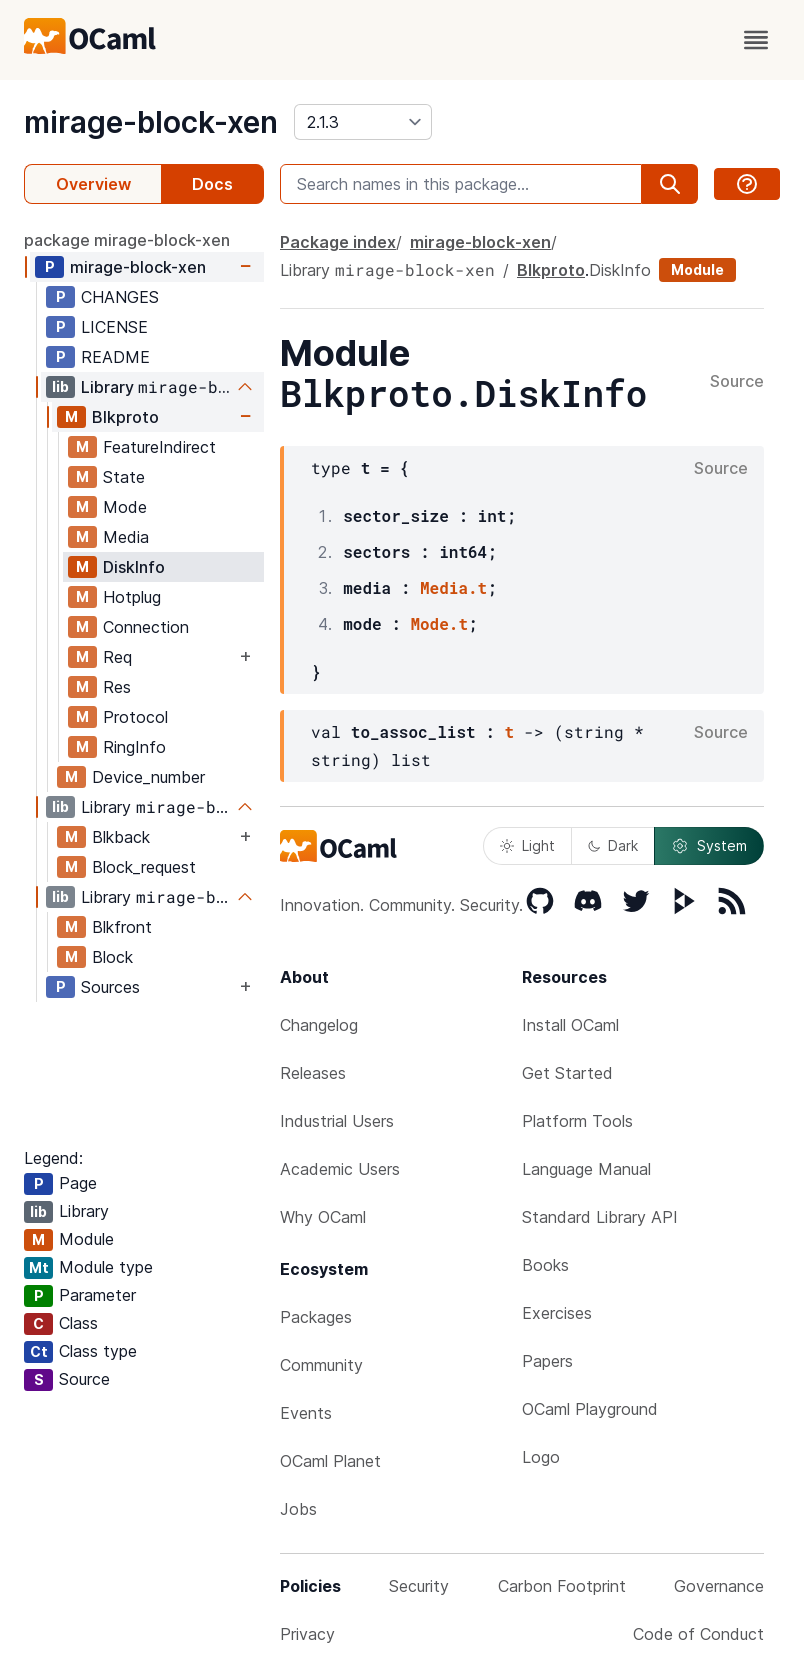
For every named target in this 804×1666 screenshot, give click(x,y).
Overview (93, 184)
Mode (125, 507)
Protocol (135, 717)
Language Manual (586, 1169)
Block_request (144, 867)
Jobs (298, 1509)
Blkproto (125, 417)
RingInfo (134, 747)
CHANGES (120, 297)
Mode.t (439, 623)
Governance (719, 1586)
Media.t (453, 587)
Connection (146, 627)
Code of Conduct (698, 1634)
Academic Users (340, 1169)
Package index (338, 242)
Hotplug (132, 597)
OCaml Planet (330, 1461)
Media (126, 537)
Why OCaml (323, 1217)
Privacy (307, 1634)
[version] (363, 122)
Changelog (319, 1025)
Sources (110, 987)
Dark (613, 845)
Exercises (557, 1313)
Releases (313, 1073)
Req (117, 657)
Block (112, 957)
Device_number (148, 777)
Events (306, 1413)
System (709, 846)
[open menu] (756, 40)
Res (117, 687)
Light (527, 845)
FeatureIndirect (159, 447)
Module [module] (697, 269)
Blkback (121, 837)
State (124, 477)
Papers (547, 1361)
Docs (212, 184)
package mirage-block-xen (127, 240)
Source (737, 382)
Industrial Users (337, 1121)
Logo (541, 1457)
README (115, 357)
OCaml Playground (590, 1409)
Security (419, 1586)
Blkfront (122, 927)
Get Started (567, 1073)
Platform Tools (577, 1121)
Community (321, 1365)
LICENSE (114, 327)
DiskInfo (134, 567)
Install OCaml (570, 1025)
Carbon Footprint (562, 1586)
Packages (316, 1317)
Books (545, 1265)
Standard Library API (600, 1217)
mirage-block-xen (151, 122)
